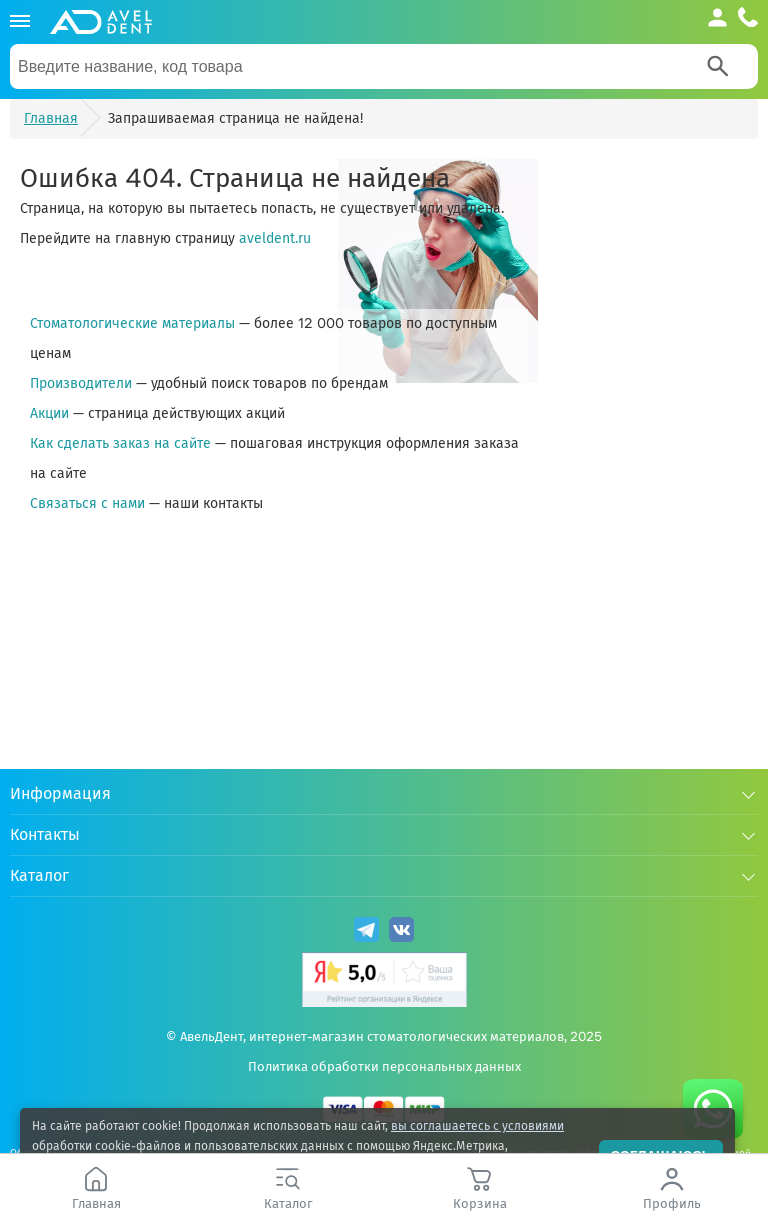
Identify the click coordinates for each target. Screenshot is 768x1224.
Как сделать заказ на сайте (120, 443)
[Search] (718, 66)
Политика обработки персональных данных (384, 1066)
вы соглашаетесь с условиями (477, 1126)
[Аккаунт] (717, 17)
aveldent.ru (275, 238)
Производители (81, 383)
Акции (49, 413)
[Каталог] (20, 22)
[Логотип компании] (101, 22)
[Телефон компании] (748, 17)
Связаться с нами (87, 503)
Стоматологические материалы (132, 323)
